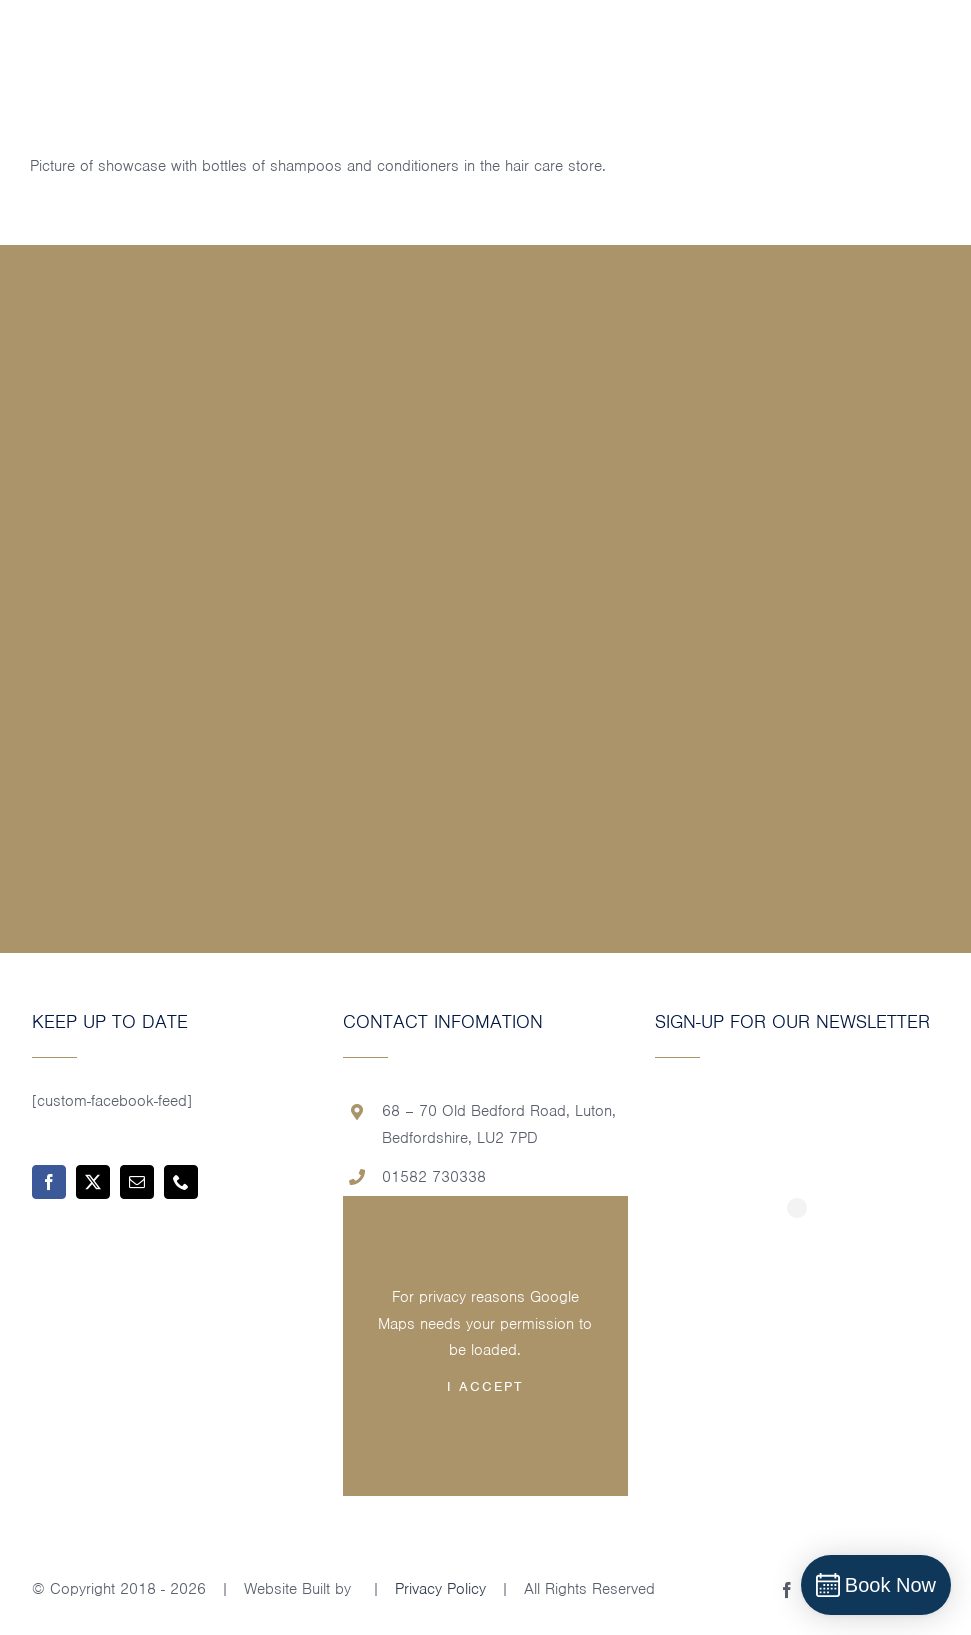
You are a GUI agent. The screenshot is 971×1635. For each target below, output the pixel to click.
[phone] (181, 1182)
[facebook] (49, 1182)
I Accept (485, 1386)
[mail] (137, 1182)
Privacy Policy (440, 1589)
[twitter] (93, 1182)
